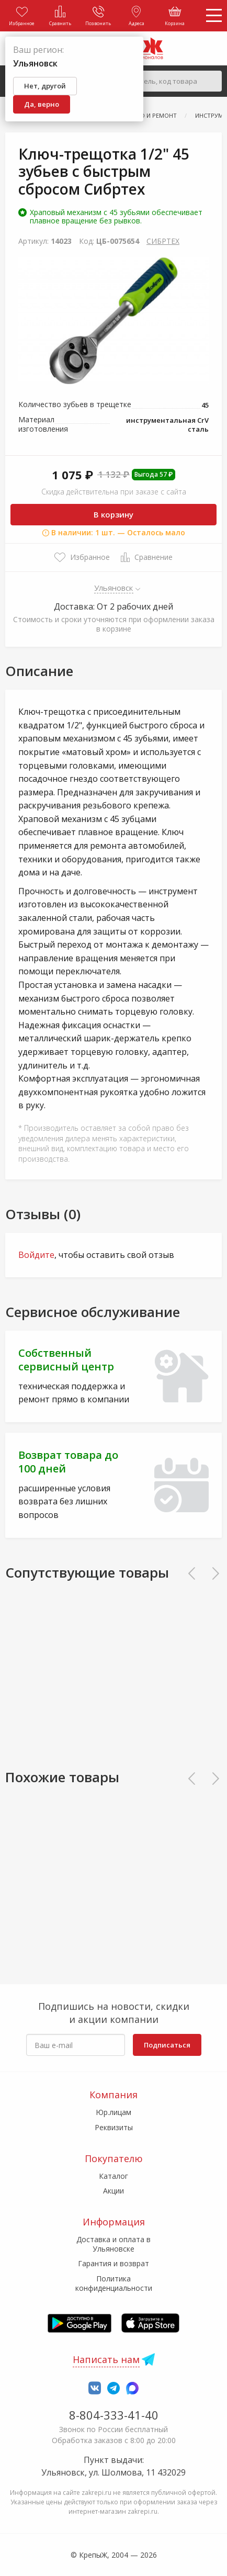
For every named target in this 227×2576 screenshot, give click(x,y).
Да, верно (41, 104)
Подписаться (167, 2045)
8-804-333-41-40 (113, 2415)
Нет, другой (45, 86)
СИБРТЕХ (162, 241)
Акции (113, 2191)
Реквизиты (114, 2127)
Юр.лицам (113, 2112)
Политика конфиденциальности (113, 2283)
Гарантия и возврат (113, 2263)
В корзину (113, 514)
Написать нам (106, 2359)
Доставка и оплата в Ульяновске (113, 2244)
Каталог (113, 2176)
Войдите (36, 1255)
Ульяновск (113, 587)
